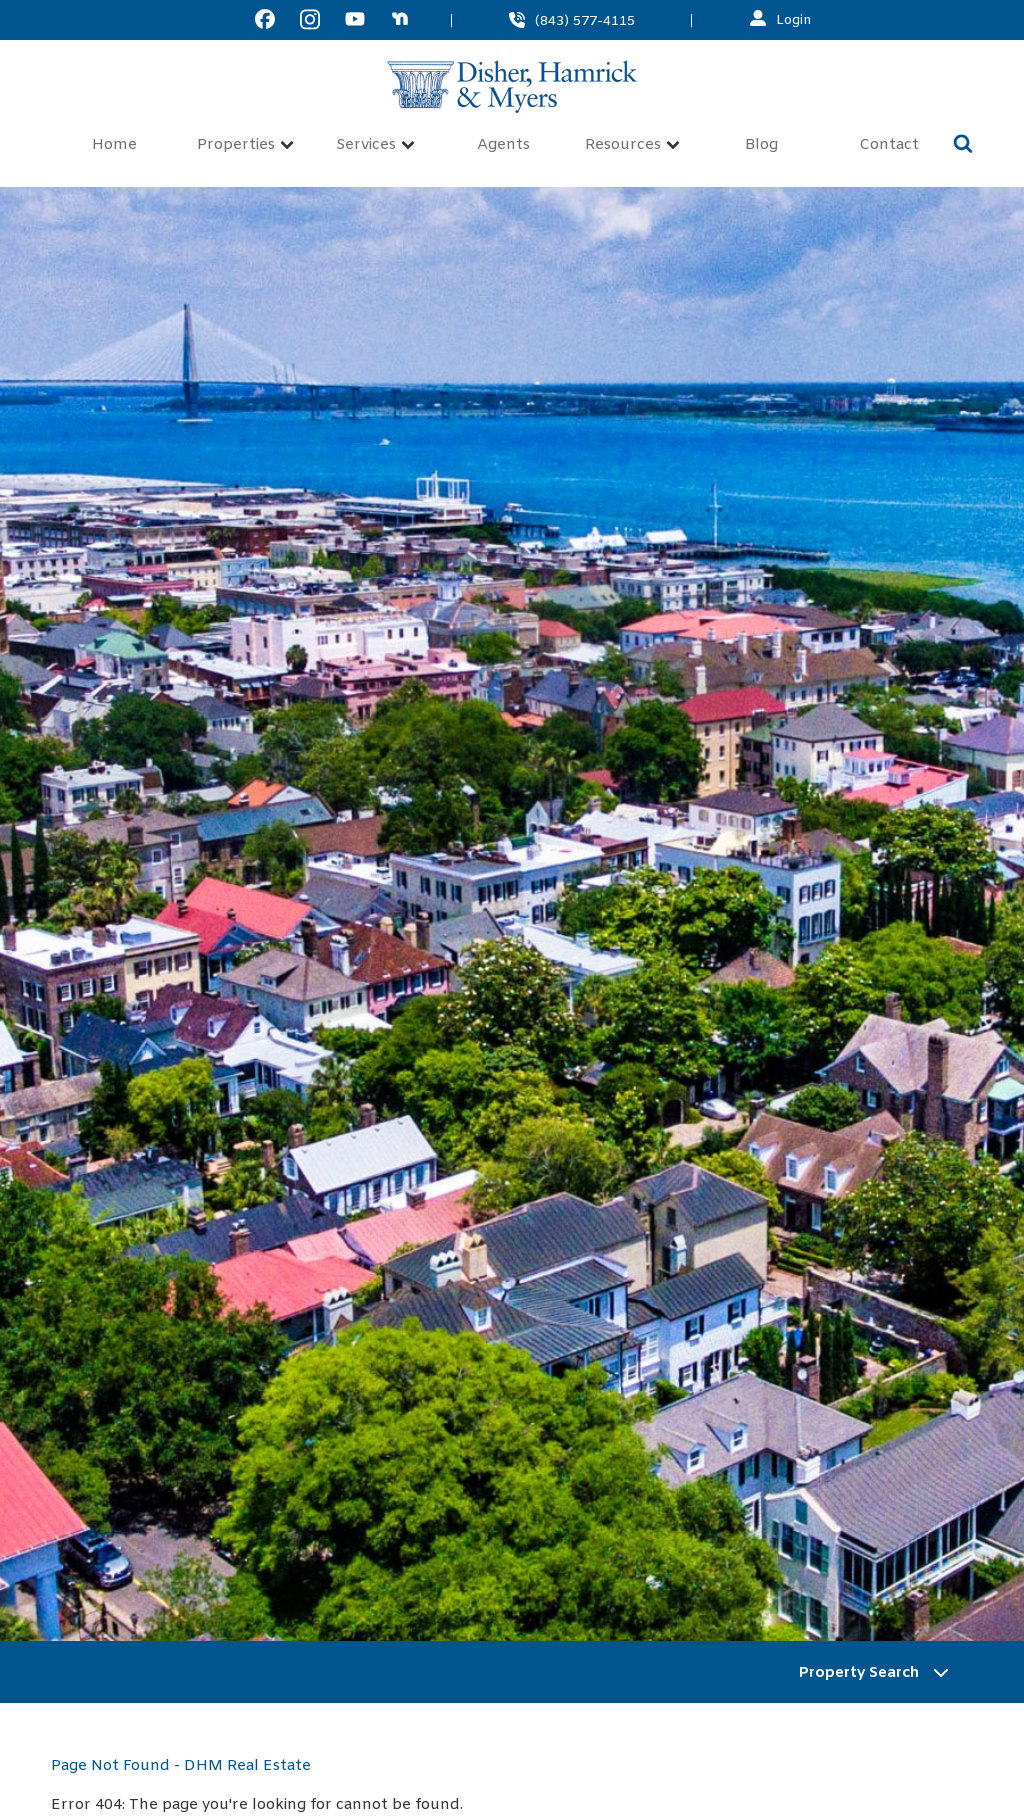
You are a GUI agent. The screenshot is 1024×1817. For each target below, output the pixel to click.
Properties (245, 145)
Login (794, 20)
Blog (761, 145)
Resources (632, 145)
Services (375, 145)
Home (114, 145)
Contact (889, 145)
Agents (503, 145)
